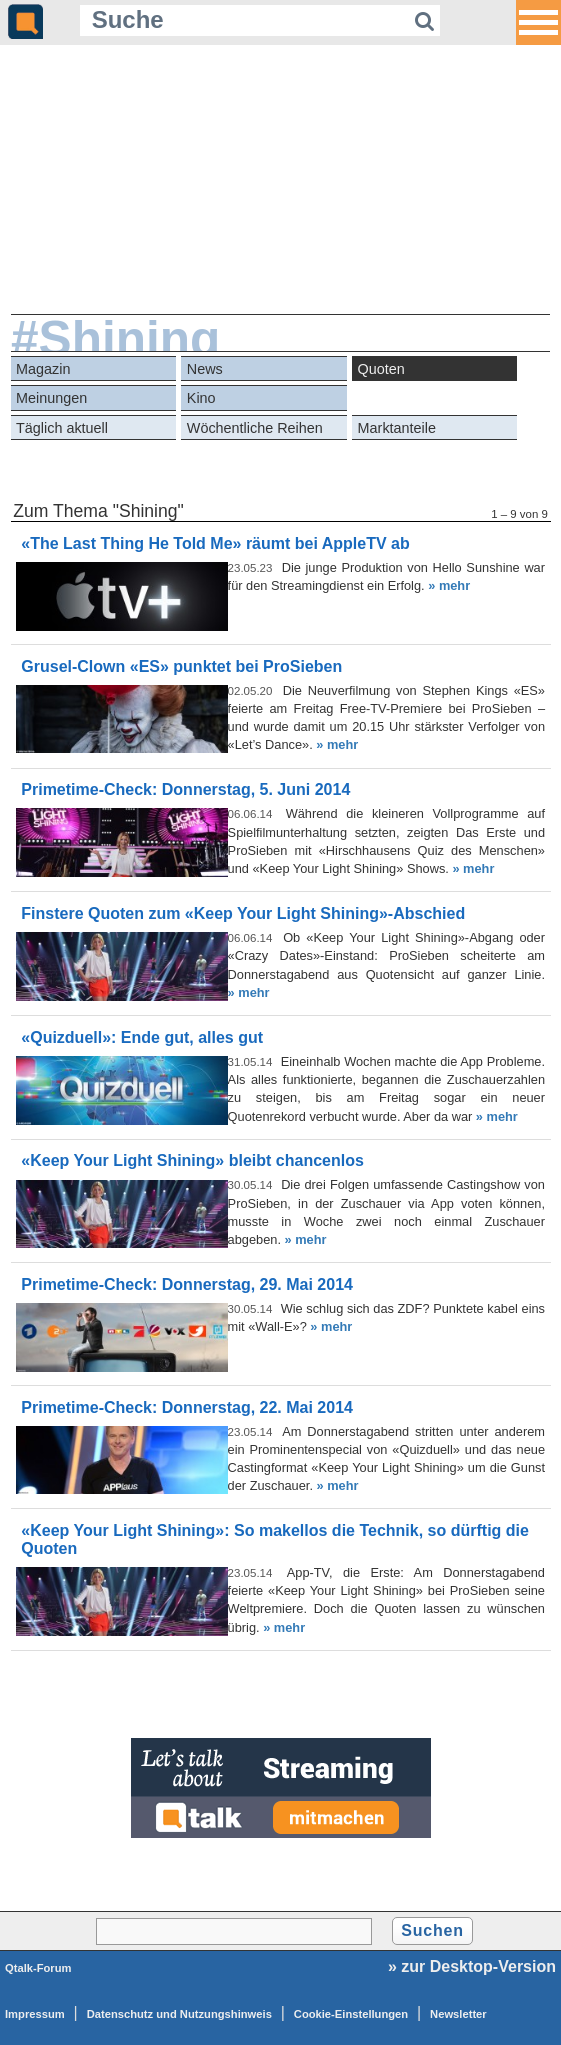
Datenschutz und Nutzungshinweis (179, 2014)
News (205, 369)
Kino (201, 398)
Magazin (43, 369)
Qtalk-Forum (38, 1968)
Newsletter (458, 2014)
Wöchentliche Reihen (255, 428)
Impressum (35, 2014)
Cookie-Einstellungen (351, 2014)
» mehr (449, 585)
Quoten (381, 369)
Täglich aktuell (62, 428)
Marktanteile (397, 428)
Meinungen (51, 398)
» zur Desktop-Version (472, 1966)
